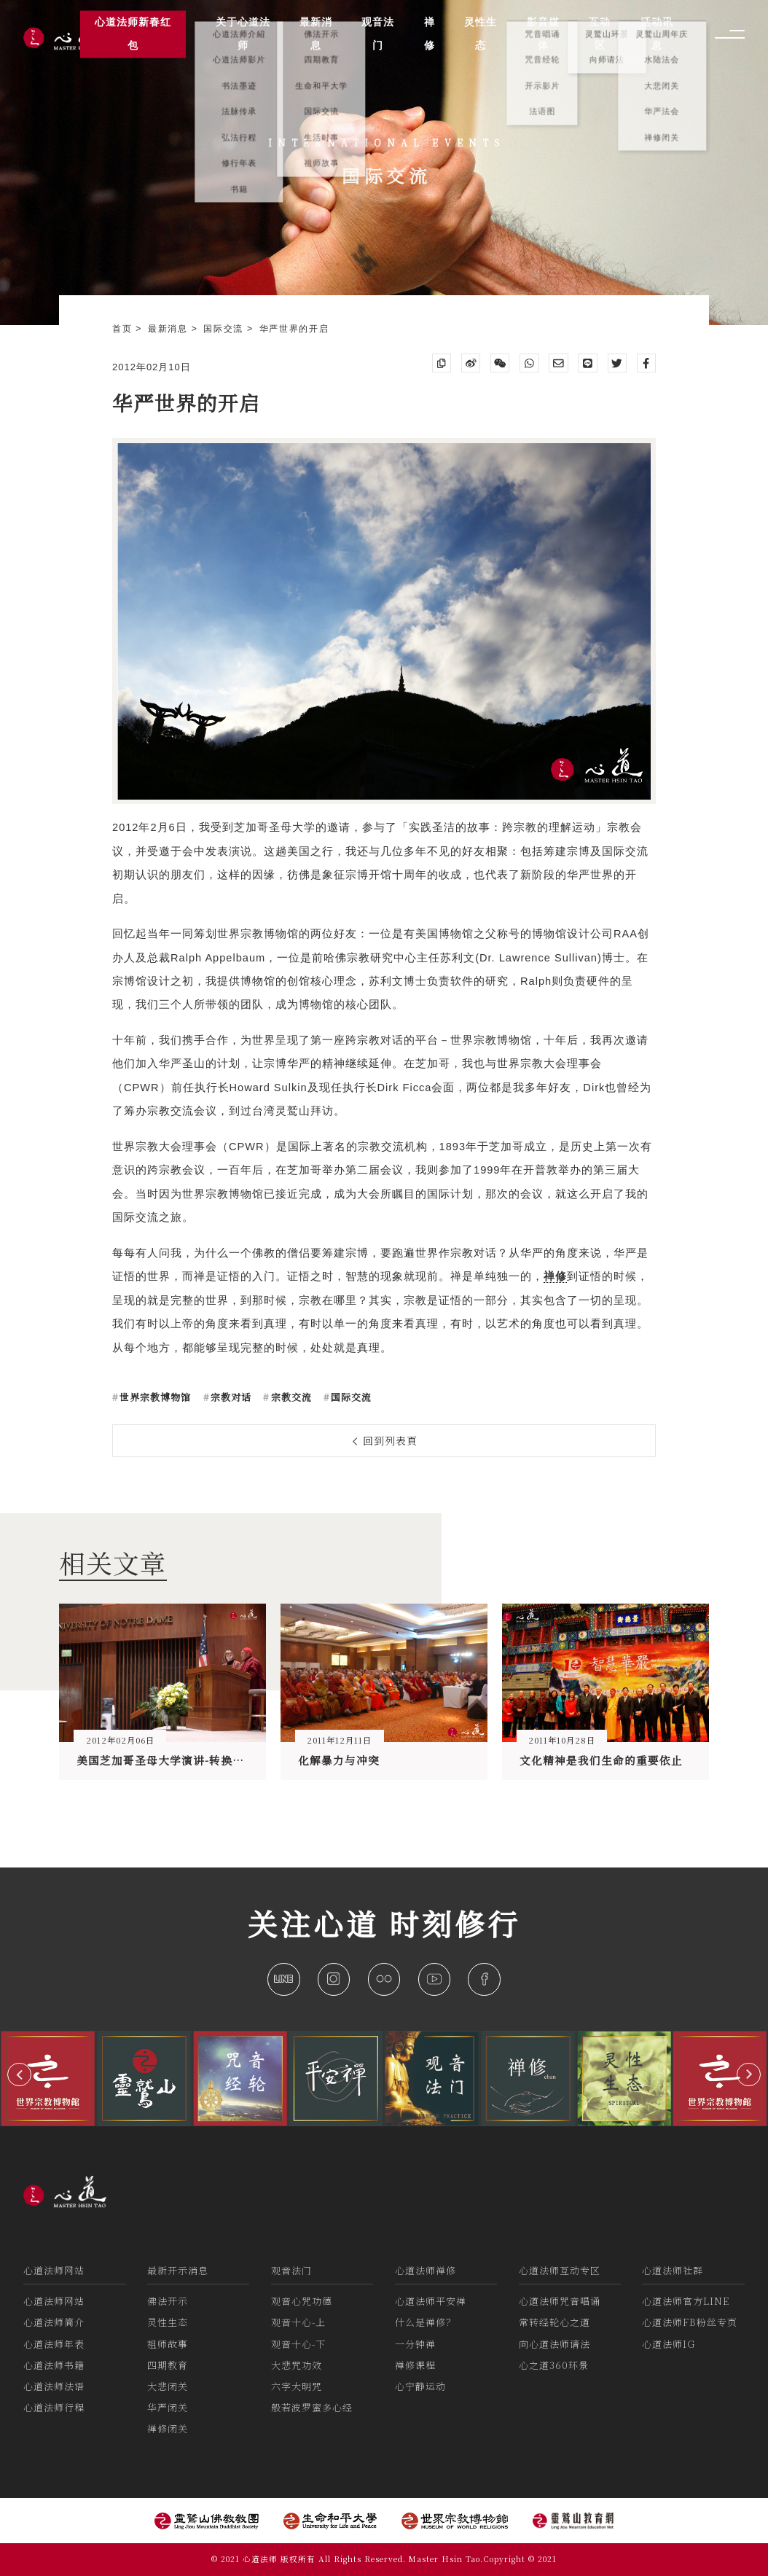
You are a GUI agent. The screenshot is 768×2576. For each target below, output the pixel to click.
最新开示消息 (177, 2270)
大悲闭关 (167, 2386)
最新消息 (170, 329)
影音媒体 (543, 34)
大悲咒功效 (296, 2365)
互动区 (600, 34)
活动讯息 (656, 34)
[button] (19, 2075)
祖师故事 (167, 2344)
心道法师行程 (54, 2407)
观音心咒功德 (301, 2301)
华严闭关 (167, 2407)
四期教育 (167, 2365)
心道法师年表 (54, 2344)
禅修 (429, 34)
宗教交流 (290, 1397)
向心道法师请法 (554, 2344)
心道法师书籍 (54, 2365)
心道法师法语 (54, 2386)
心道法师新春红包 (133, 34)
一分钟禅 (415, 2344)
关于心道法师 (243, 34)
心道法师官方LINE (685, 2301)
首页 (124, 329)
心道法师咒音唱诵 (559, 2301)
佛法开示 (167, 2301)
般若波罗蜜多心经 (312, 2407)
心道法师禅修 (425, 2270)
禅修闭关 (167, 2428)
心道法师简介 (54, 2322)
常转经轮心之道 (554, 2322)
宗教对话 (229, 1397)
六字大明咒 (296, 2386)
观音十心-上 (298, 2322)
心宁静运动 (420, 2386)
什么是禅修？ (425, 2322)
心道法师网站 (54, 2270)
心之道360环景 (554, 2365)
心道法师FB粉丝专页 (689, 2322)
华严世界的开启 (294, 329)
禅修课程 (415, 2365)
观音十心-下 (298, 2344)
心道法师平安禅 (430, 2301)
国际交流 (225, 329)
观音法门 (291, 2270)
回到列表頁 (385, 1440)
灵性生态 (167, 2322)
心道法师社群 (672, 2270)
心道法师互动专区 (559, 2270)
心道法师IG (668, 2344)
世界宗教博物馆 (154, 1397)
